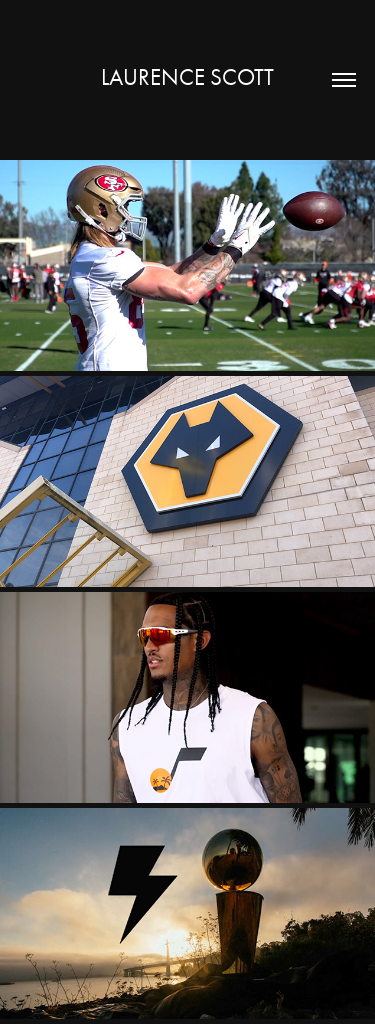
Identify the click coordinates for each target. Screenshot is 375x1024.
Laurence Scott (187, 77)
